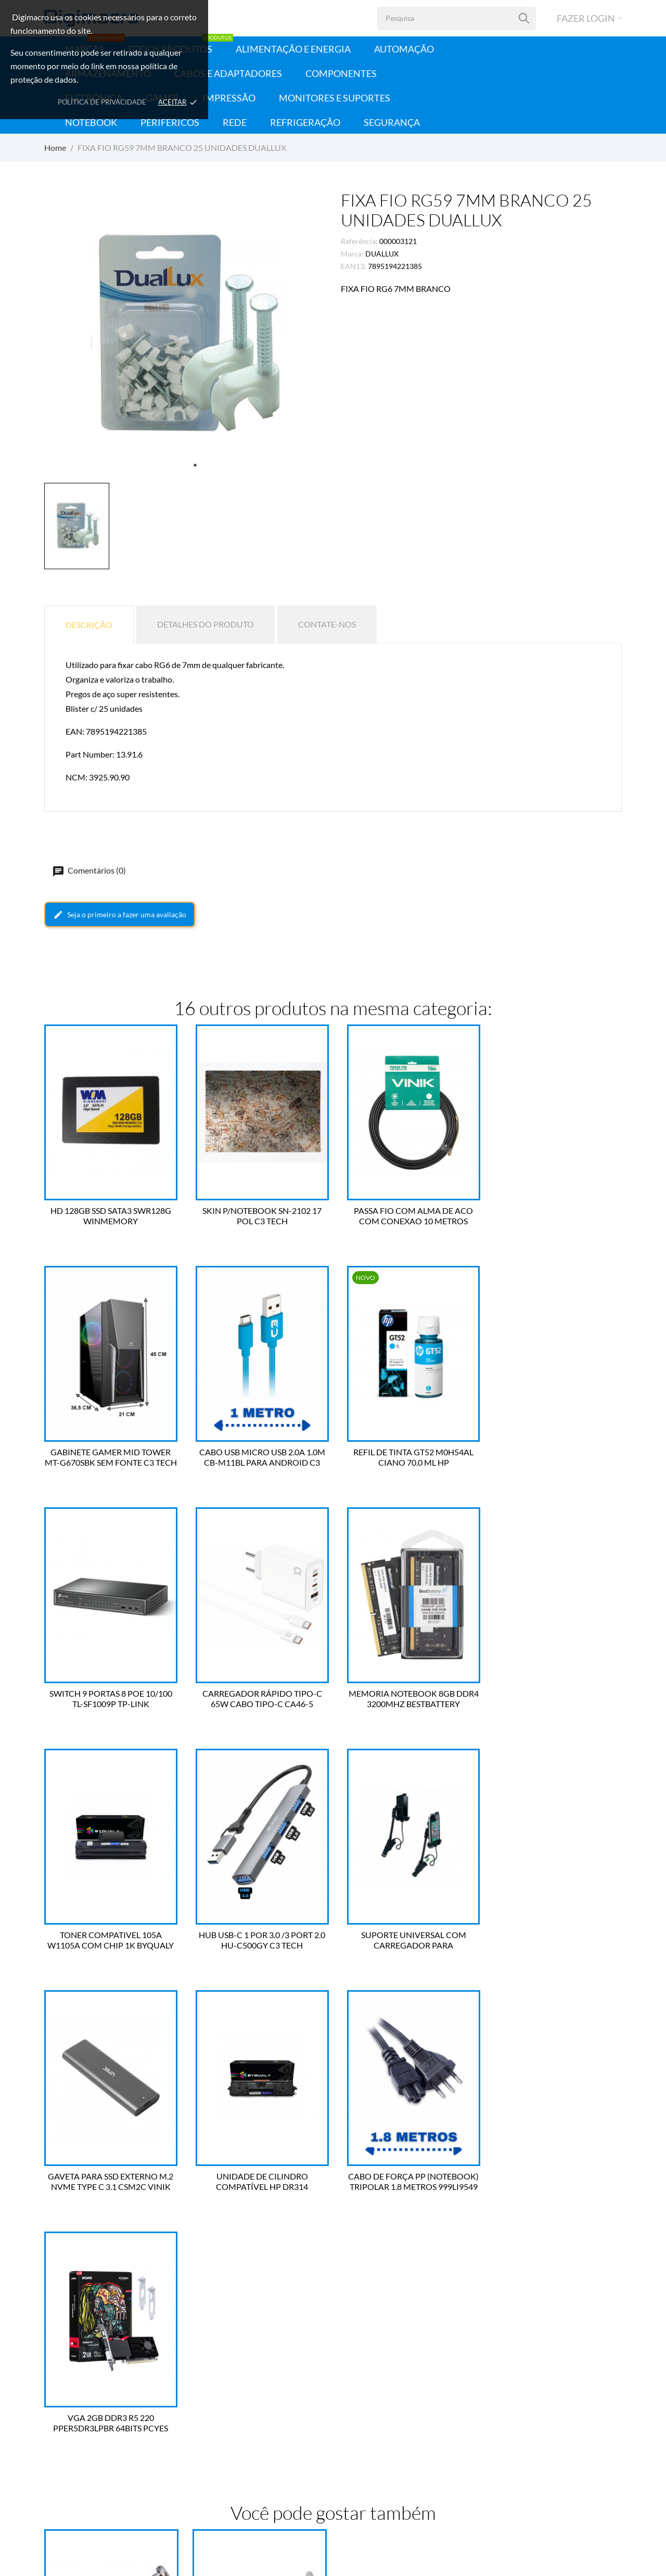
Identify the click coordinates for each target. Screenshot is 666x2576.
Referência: (359, 241)
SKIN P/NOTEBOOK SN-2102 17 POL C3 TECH (258, 1216)
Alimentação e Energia (293, 49)
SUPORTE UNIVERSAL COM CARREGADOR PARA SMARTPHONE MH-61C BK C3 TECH (555, 1698)
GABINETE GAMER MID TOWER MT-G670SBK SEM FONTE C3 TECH (556, 1216)
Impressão (228, 98)
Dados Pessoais (217, 2385)
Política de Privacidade (102, 102)
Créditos (207, 2416)
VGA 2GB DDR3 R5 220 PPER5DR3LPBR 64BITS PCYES (555, 1940)
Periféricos (169, 122)
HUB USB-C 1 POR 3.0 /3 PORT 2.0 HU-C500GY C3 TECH (407, 1698)
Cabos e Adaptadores (228, 73)
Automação (404, 49)
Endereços (209, 2432)
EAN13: (353, 266)
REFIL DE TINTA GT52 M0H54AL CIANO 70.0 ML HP (259, 1457)
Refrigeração (305, 122)
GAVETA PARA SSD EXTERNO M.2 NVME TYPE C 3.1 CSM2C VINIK (110, 1940)
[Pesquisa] (524, 18)
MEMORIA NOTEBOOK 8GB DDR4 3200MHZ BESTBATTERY (111, 1698)
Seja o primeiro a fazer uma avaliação (119, 914)
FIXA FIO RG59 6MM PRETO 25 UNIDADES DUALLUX (259, 2237)
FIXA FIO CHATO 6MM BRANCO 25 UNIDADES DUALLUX (110, 2237)
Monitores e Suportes (334, 98)
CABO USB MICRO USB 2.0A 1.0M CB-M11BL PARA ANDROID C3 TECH (111, 1457)
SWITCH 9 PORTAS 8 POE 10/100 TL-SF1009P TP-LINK (407, 1457)
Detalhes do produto (205, 624)
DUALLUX (382, 253)
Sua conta (216, 2359)
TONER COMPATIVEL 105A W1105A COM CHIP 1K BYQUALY (259, 1698)
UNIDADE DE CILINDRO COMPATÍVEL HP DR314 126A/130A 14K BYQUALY (259, 1940)
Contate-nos (327, 624)
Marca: (352, 253)
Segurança (392, 122)
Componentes (341, 73)
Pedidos (206, 2400)
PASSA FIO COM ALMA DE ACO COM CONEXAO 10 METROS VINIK (407, 1216)
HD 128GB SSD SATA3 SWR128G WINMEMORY (110, 1216)
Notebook (91, 122)
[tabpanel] (184, 334)
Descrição (89, 625)
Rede (235, 122)
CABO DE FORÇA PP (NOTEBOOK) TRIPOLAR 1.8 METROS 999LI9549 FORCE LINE (407, 1940)
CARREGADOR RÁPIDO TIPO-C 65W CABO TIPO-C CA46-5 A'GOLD (556, 1457)
